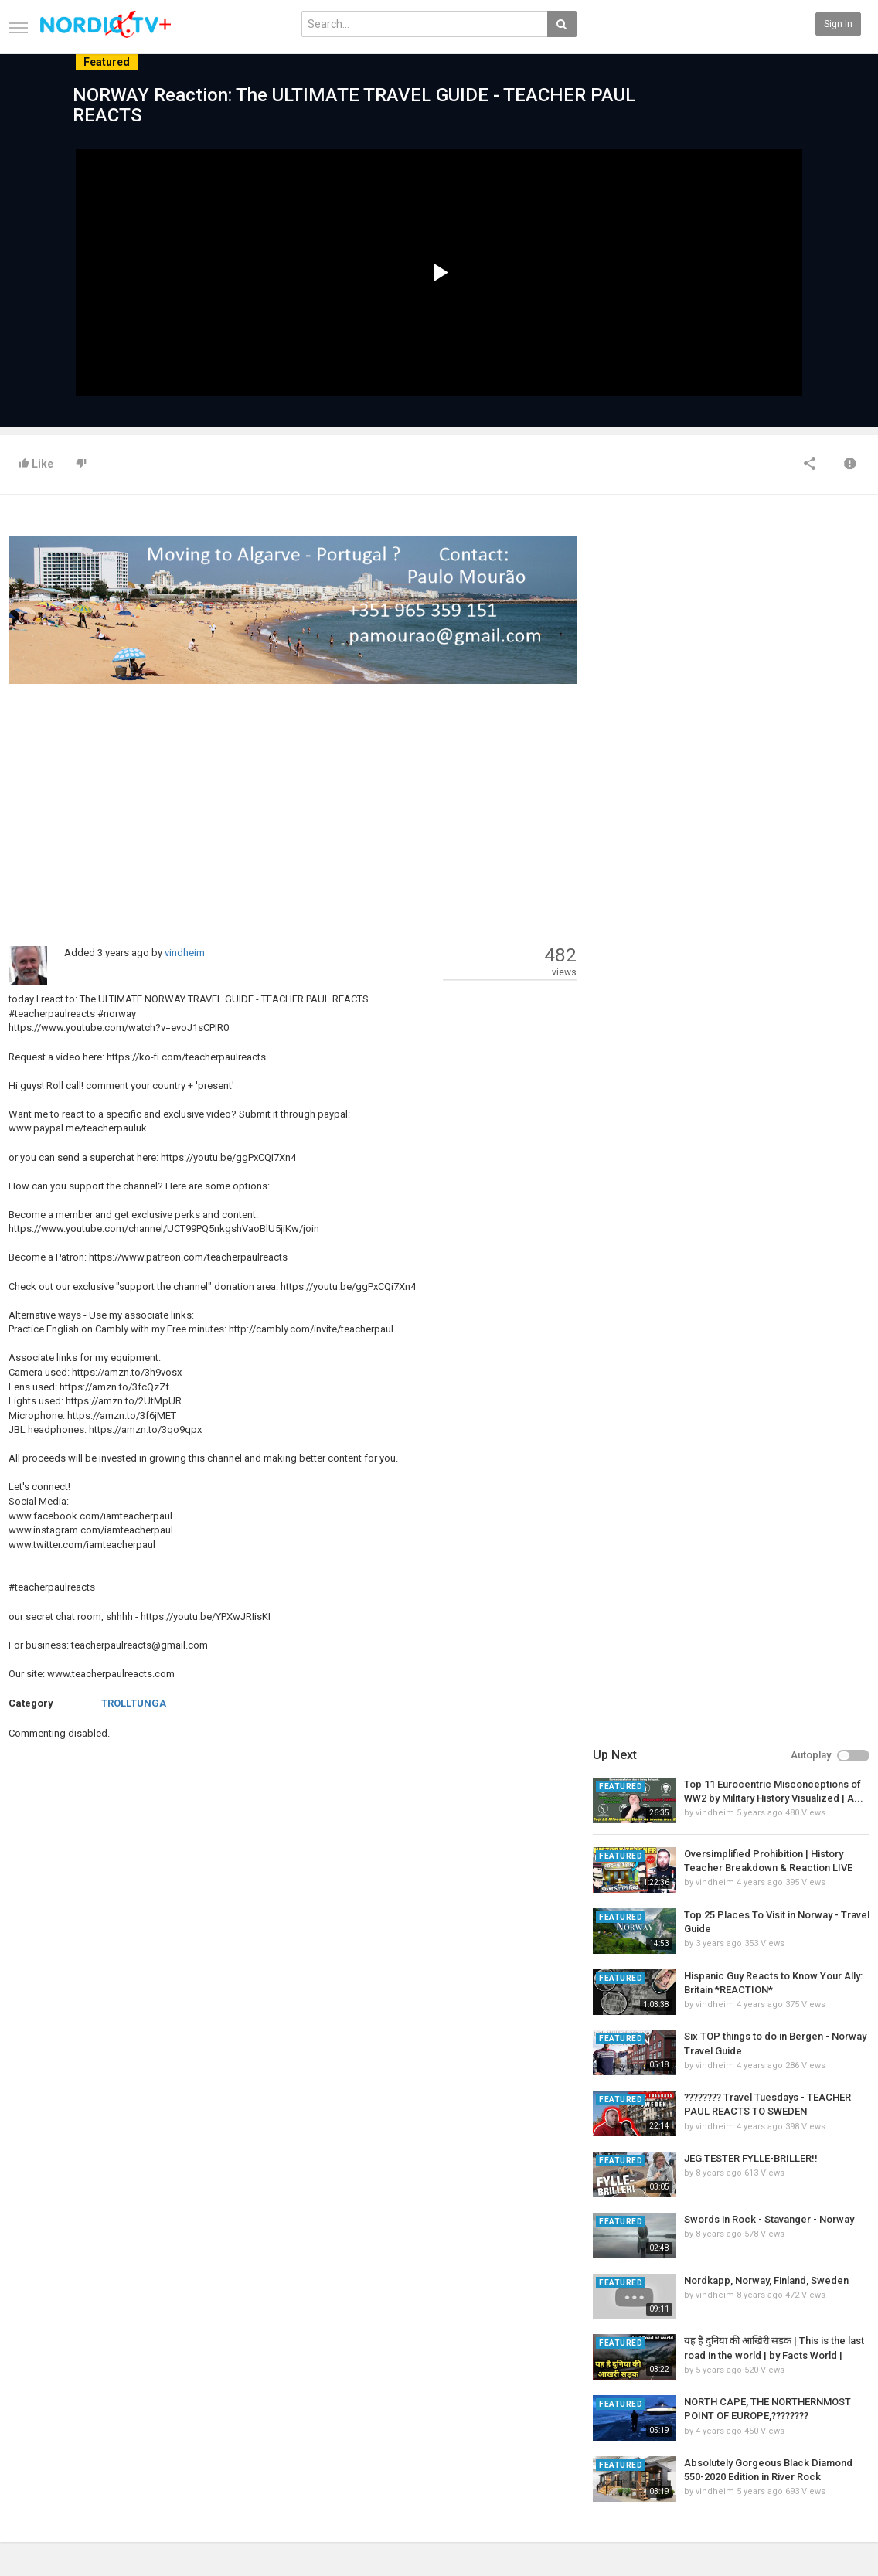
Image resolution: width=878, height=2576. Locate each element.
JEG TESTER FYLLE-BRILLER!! (751, 930)
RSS (163, 2420)
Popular (317, 2404)
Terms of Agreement (53, 2420)
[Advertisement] (293, 807)
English (832, 2525)
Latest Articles (186, 2388)
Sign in (838, 24)
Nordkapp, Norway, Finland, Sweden (766, 1052)
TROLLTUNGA (133, 1703)
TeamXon (836, 2469)
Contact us (43, 2404)
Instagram (838, 2453)
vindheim (185, 952)
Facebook (836, 2404)
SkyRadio (836, 2388)
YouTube (834, 2436)
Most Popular (182, 2404)
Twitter (831, 2420)
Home (21, 2388)
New (310, 2388)
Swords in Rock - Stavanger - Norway (769, 991)
